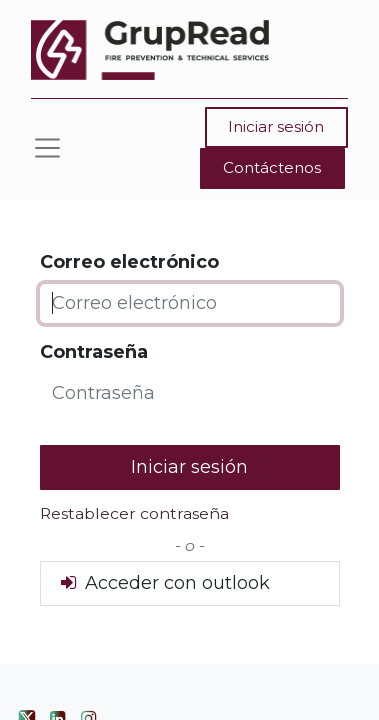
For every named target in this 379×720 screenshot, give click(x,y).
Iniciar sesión (276, 126)
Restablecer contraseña (134, 513)
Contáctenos (272, 167)
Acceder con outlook (163, 583)
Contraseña (94, 352)
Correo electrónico (129, 262)
